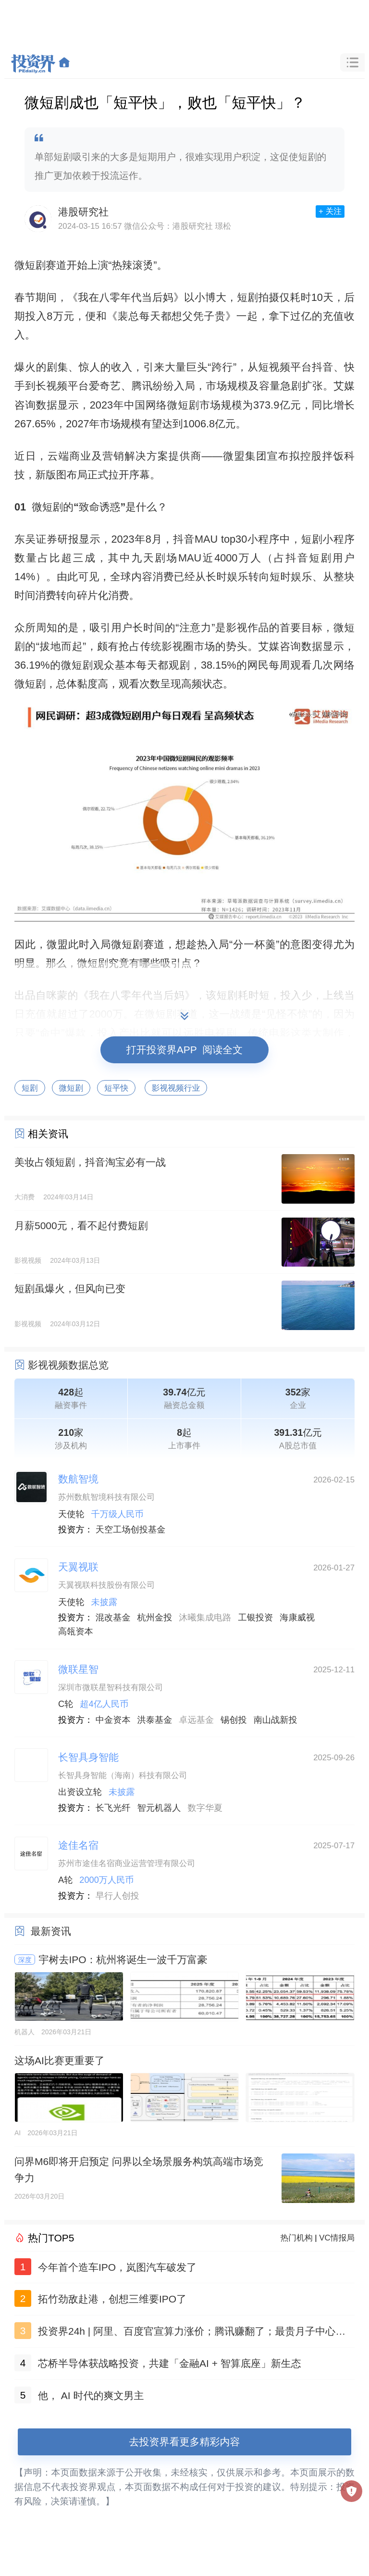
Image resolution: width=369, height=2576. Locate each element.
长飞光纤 (113, 1808)
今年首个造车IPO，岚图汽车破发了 (117, 2267)
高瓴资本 (75, 1631)
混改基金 (113, 1617)
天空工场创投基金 (131, 1529)
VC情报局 (337, 2237)
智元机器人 (159, 1808)
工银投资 (255, 1617)
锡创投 (234, 1720)
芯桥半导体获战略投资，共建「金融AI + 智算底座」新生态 (169, 2363)
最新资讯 (51, 1931)
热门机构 (297, 2237)
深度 (25, 1960)
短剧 (30, 1088)
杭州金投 (154, 1617)
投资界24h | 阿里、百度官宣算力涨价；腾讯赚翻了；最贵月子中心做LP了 (194, 2333)
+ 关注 (330, 211)
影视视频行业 (176, 1088)
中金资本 (113, 1720)
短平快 (116, 1088)
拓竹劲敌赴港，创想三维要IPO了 (112, 2298)
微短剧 (71, 1088)
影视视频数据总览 (68, 1364)
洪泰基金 (154, 1720)
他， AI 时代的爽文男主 (91, 2395)
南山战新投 (275, 1720)
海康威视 (297, 1617)
